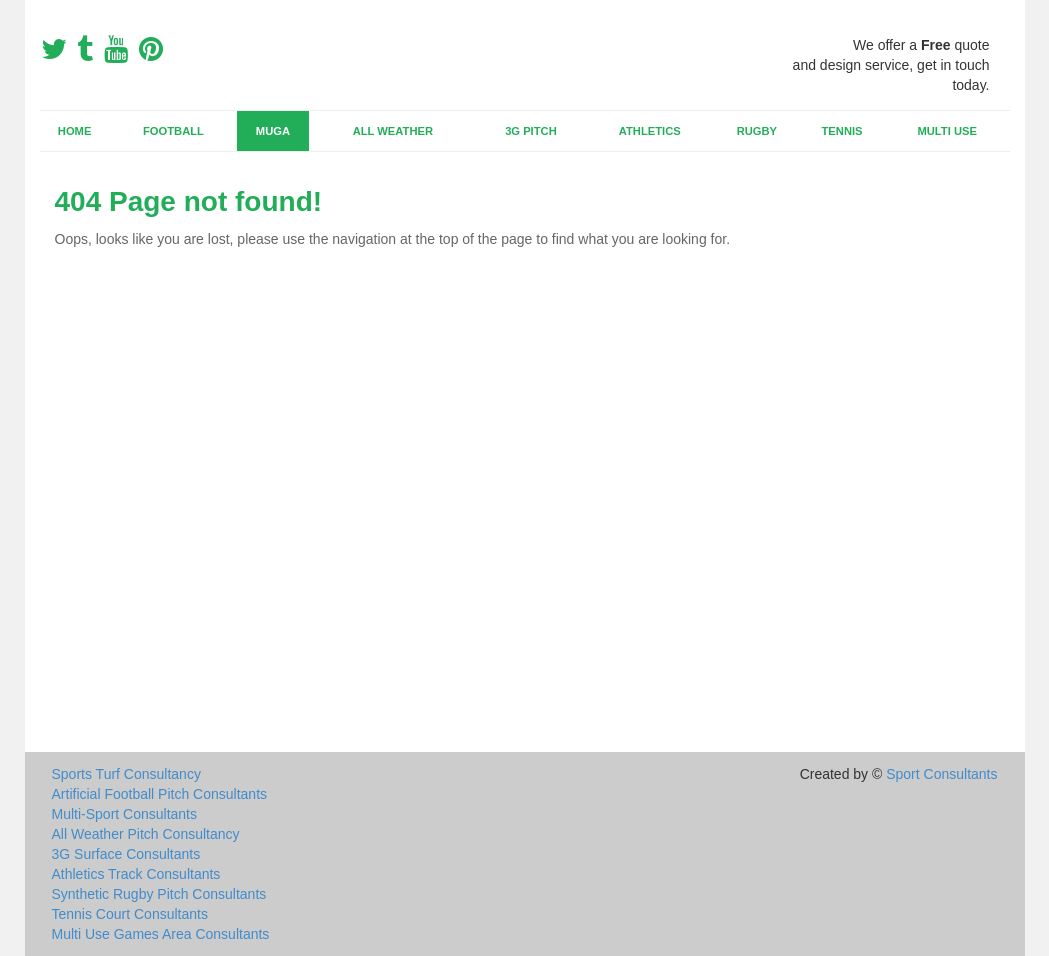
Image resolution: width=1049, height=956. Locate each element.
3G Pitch (531, 131)
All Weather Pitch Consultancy (146, 834)
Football (173, 131)
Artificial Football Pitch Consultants (160, 794)
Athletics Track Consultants (136, 874)
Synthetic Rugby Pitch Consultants (159, 894)
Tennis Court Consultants (130, 914)
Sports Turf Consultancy (126, 774)
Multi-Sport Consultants (125, 814)
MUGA (273, 131)
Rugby (757, 131)
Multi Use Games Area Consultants (161, 934)
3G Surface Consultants (126, 854)
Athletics (650, 131)
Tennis (842, 131)
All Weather (393, 131)
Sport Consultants (941, 774)
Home (75, 131)
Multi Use (946, 131)
